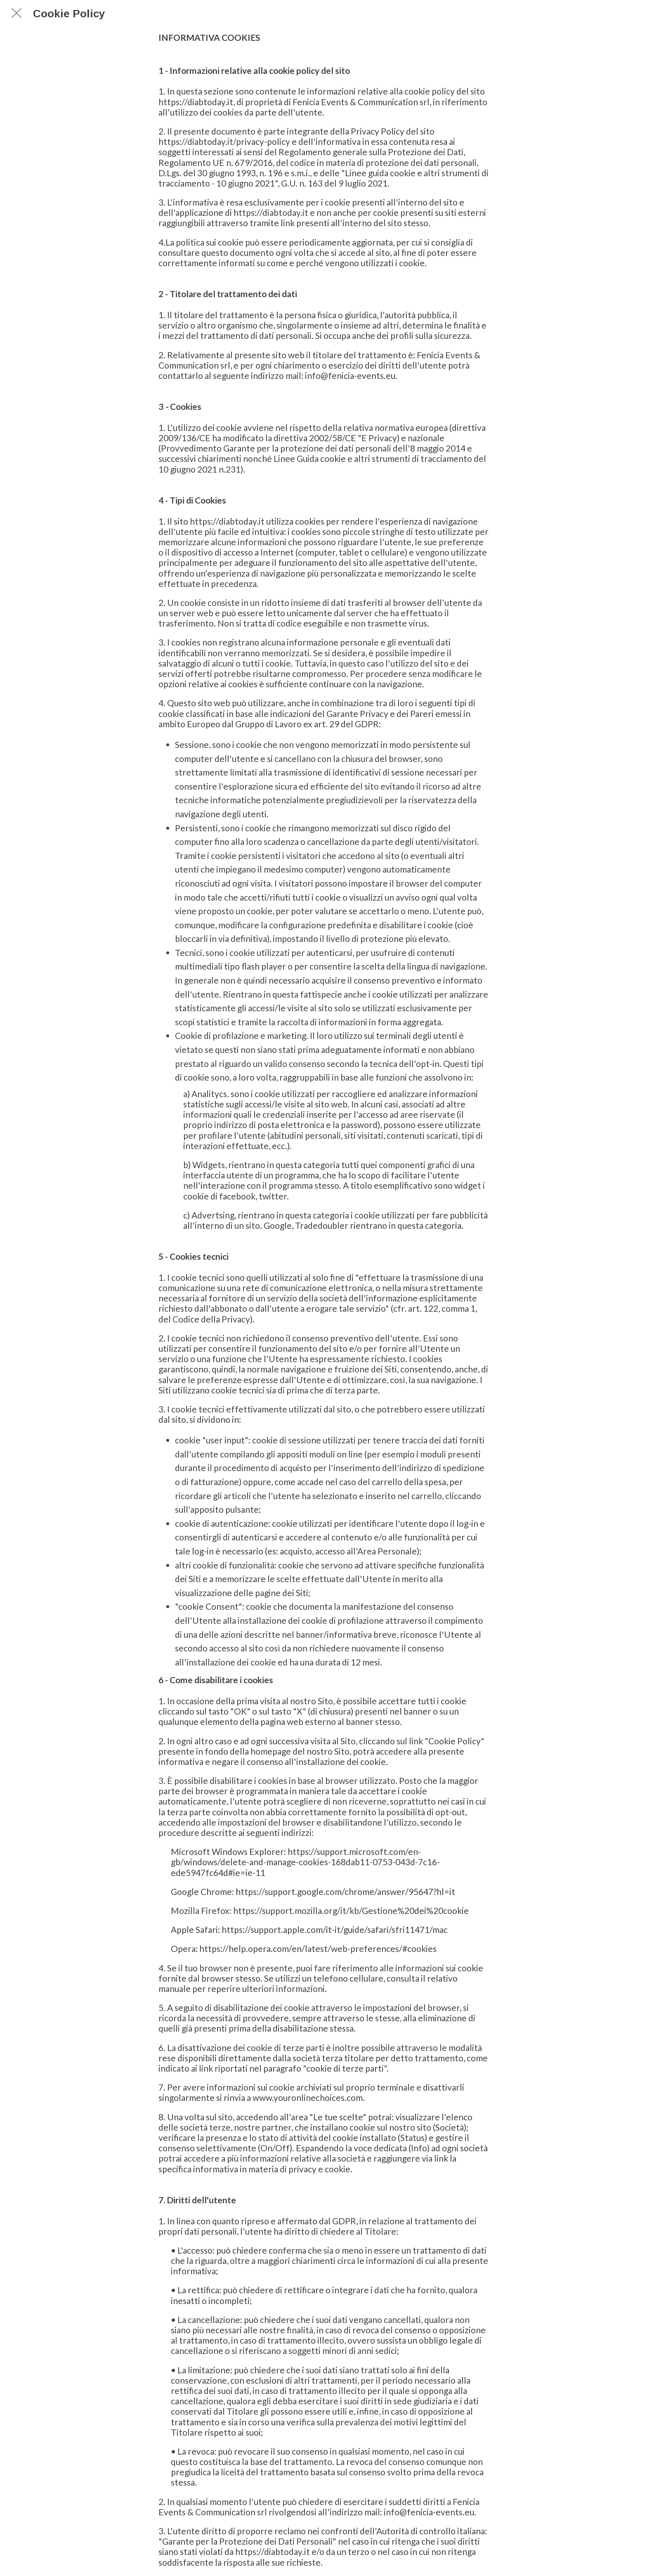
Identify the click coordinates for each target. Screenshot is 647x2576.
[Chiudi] (16, 13)
